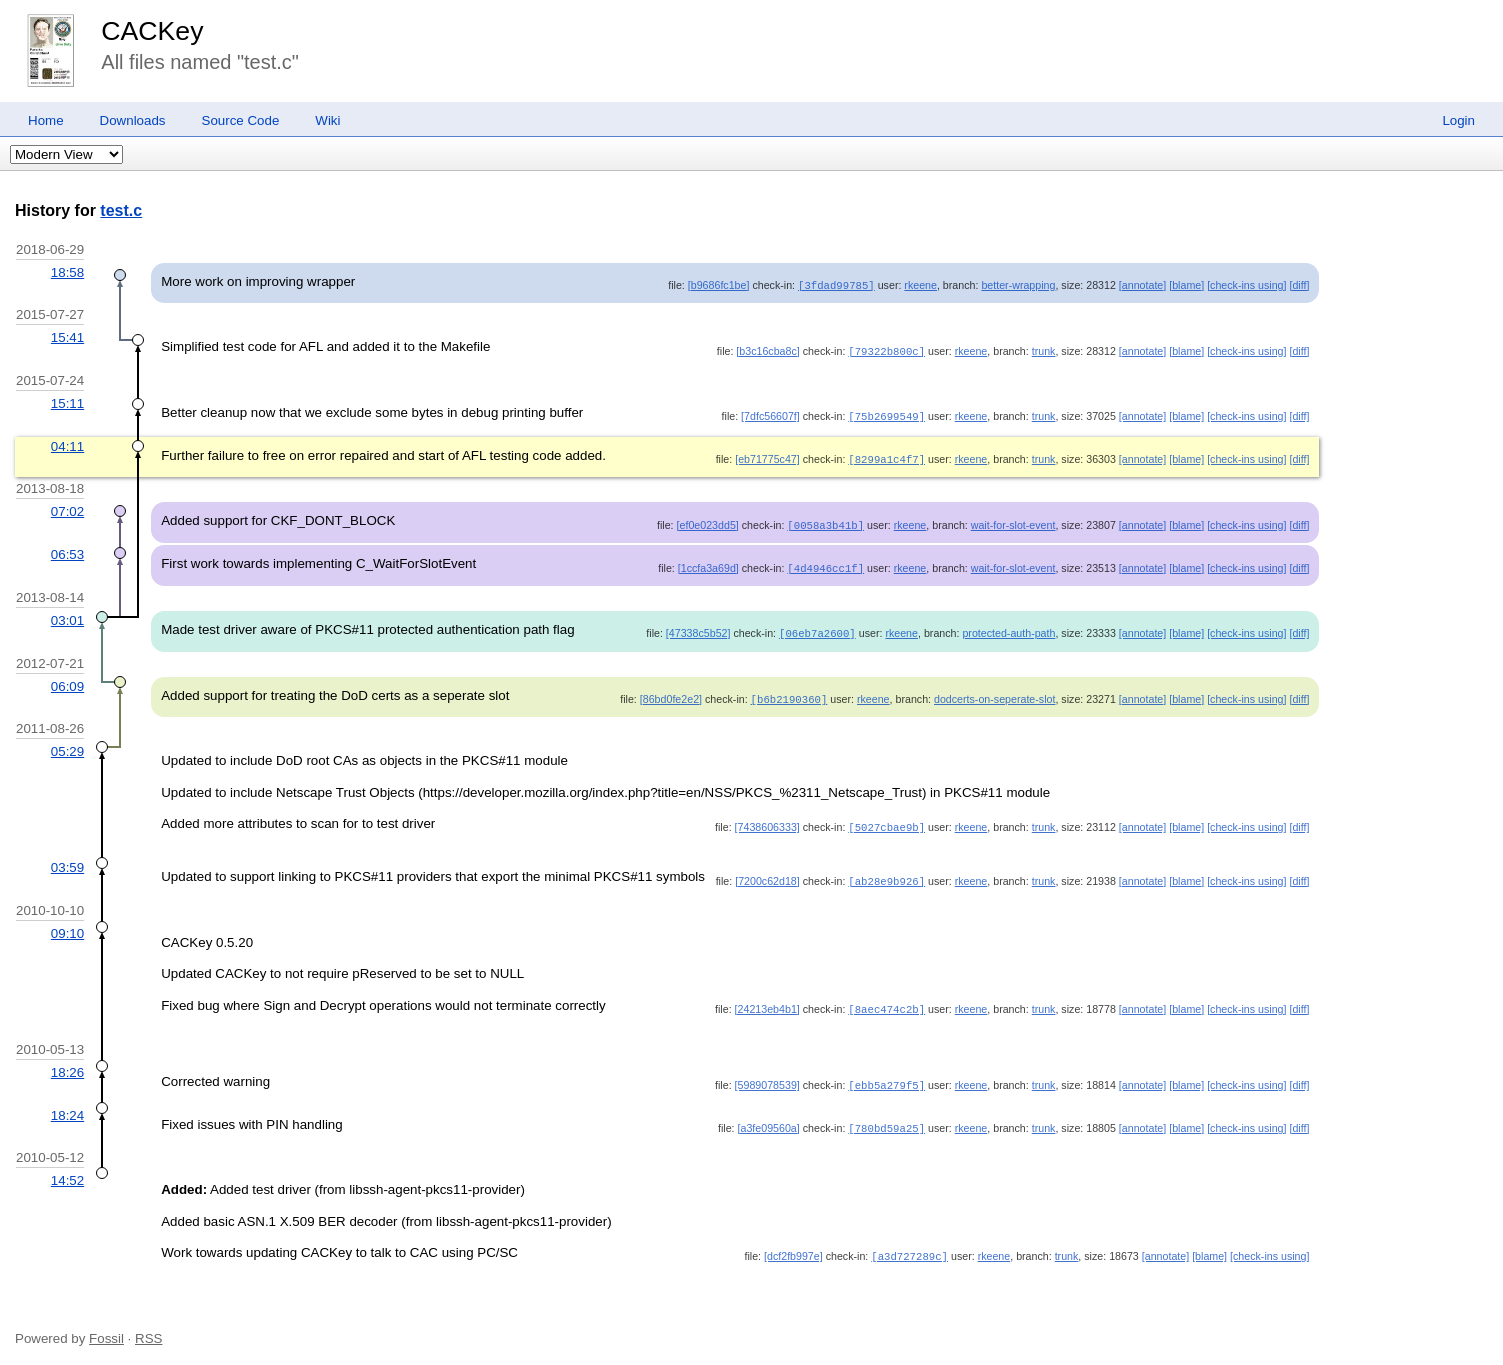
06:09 (67, 679)
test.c (121, 210)
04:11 (67, 443)
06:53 (67, 549)
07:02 (67, 507)
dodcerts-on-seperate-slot (994, 692)
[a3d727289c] (909, 1245)
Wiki (327, 120)
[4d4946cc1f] (825, 563)
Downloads (133, 120)
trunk (1044, 350)
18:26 (67, 1063)
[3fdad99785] (836, 285)
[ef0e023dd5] (708, 521)
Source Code (241, 120)
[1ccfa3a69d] (708, 563)
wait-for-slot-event (1013, 521)
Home (46, 120)
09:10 (67, 924)
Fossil (106, 1327)
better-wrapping (1018, 285)
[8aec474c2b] (886, 1000)
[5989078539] (767, 1076)
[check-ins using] (1246, 285)
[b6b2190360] (789, 692)
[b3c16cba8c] (767, 350)
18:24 (67, 1105)
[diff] (1299, 285)
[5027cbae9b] (886, 819)
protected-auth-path (1008, 627)
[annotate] (1142, 285)
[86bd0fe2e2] (671, 692)
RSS (148, 1327)
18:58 (67, 272)
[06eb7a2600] (817, 627)
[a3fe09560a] (769, 1118)
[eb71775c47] (767, 456)
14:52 (67, 1169)
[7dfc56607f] (770, 414)
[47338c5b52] (698, 627)
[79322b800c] (886, 350)
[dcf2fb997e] (793, 1245)
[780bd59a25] (886, 1118)
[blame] (1186, 285)
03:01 (67, 614)
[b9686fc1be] (719, 285)
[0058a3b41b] (825, 521)
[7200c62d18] (767, 873)
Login (1458, 120)
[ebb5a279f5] (886, 1076)
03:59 (67, 859)
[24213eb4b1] (767, 1000)
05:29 (67, 743)
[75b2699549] (886, 414)
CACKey (152, 31)
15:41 (67, 336)
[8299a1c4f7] (886, 456)
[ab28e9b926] (886, 873)
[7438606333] (767, 819)
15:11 (67, 401)
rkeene (920, 285)
